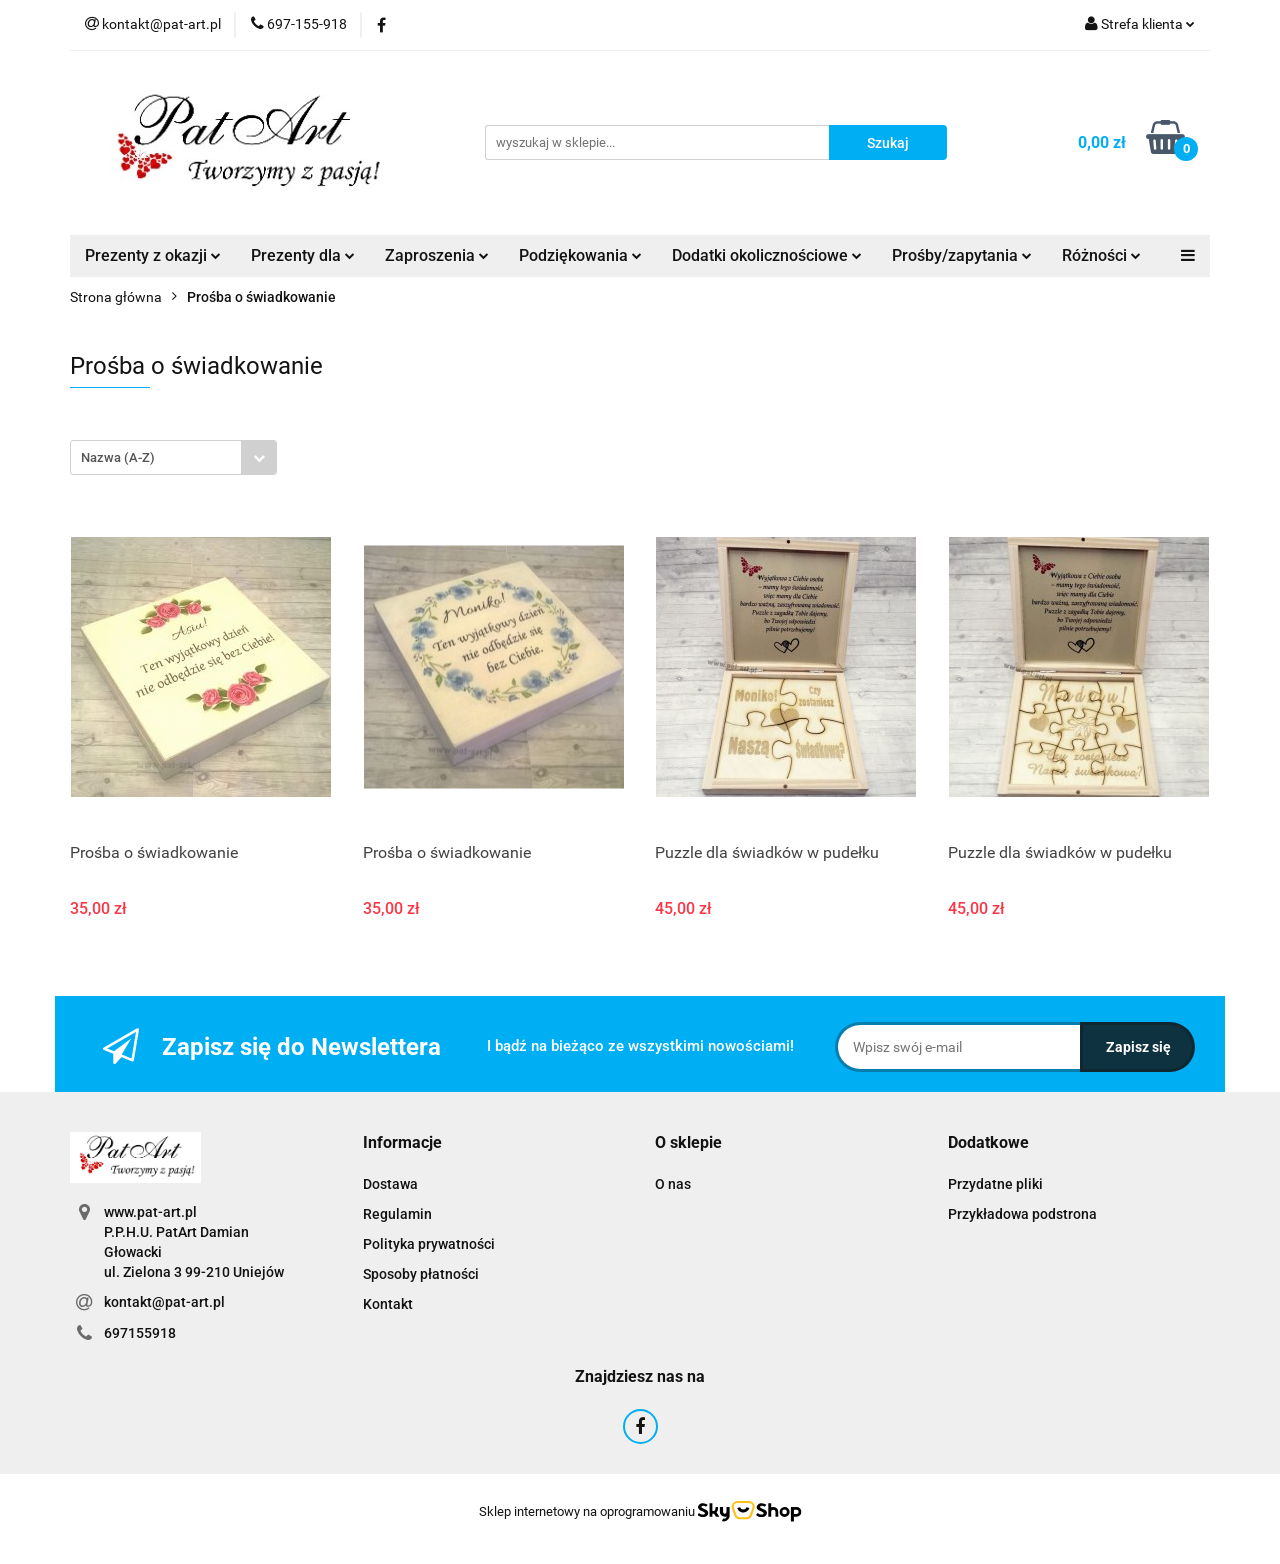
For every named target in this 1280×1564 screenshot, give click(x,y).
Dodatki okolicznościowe (767, 255)
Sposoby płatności (421, 1274)
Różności (1101, 255)
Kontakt (388, 1304)
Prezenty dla (303, 255)
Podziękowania (580, 255)
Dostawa (390, 1184)
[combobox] (173, 457)
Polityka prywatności (429, 1244)
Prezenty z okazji (153, 255)
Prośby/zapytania (962, 255)
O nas (673, 1184)
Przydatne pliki (995, 1184)
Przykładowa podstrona (1022, 1214)
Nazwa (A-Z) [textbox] (118, 457)
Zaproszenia (437, 255)
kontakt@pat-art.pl (164, 1302)
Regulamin (397, 1214)
